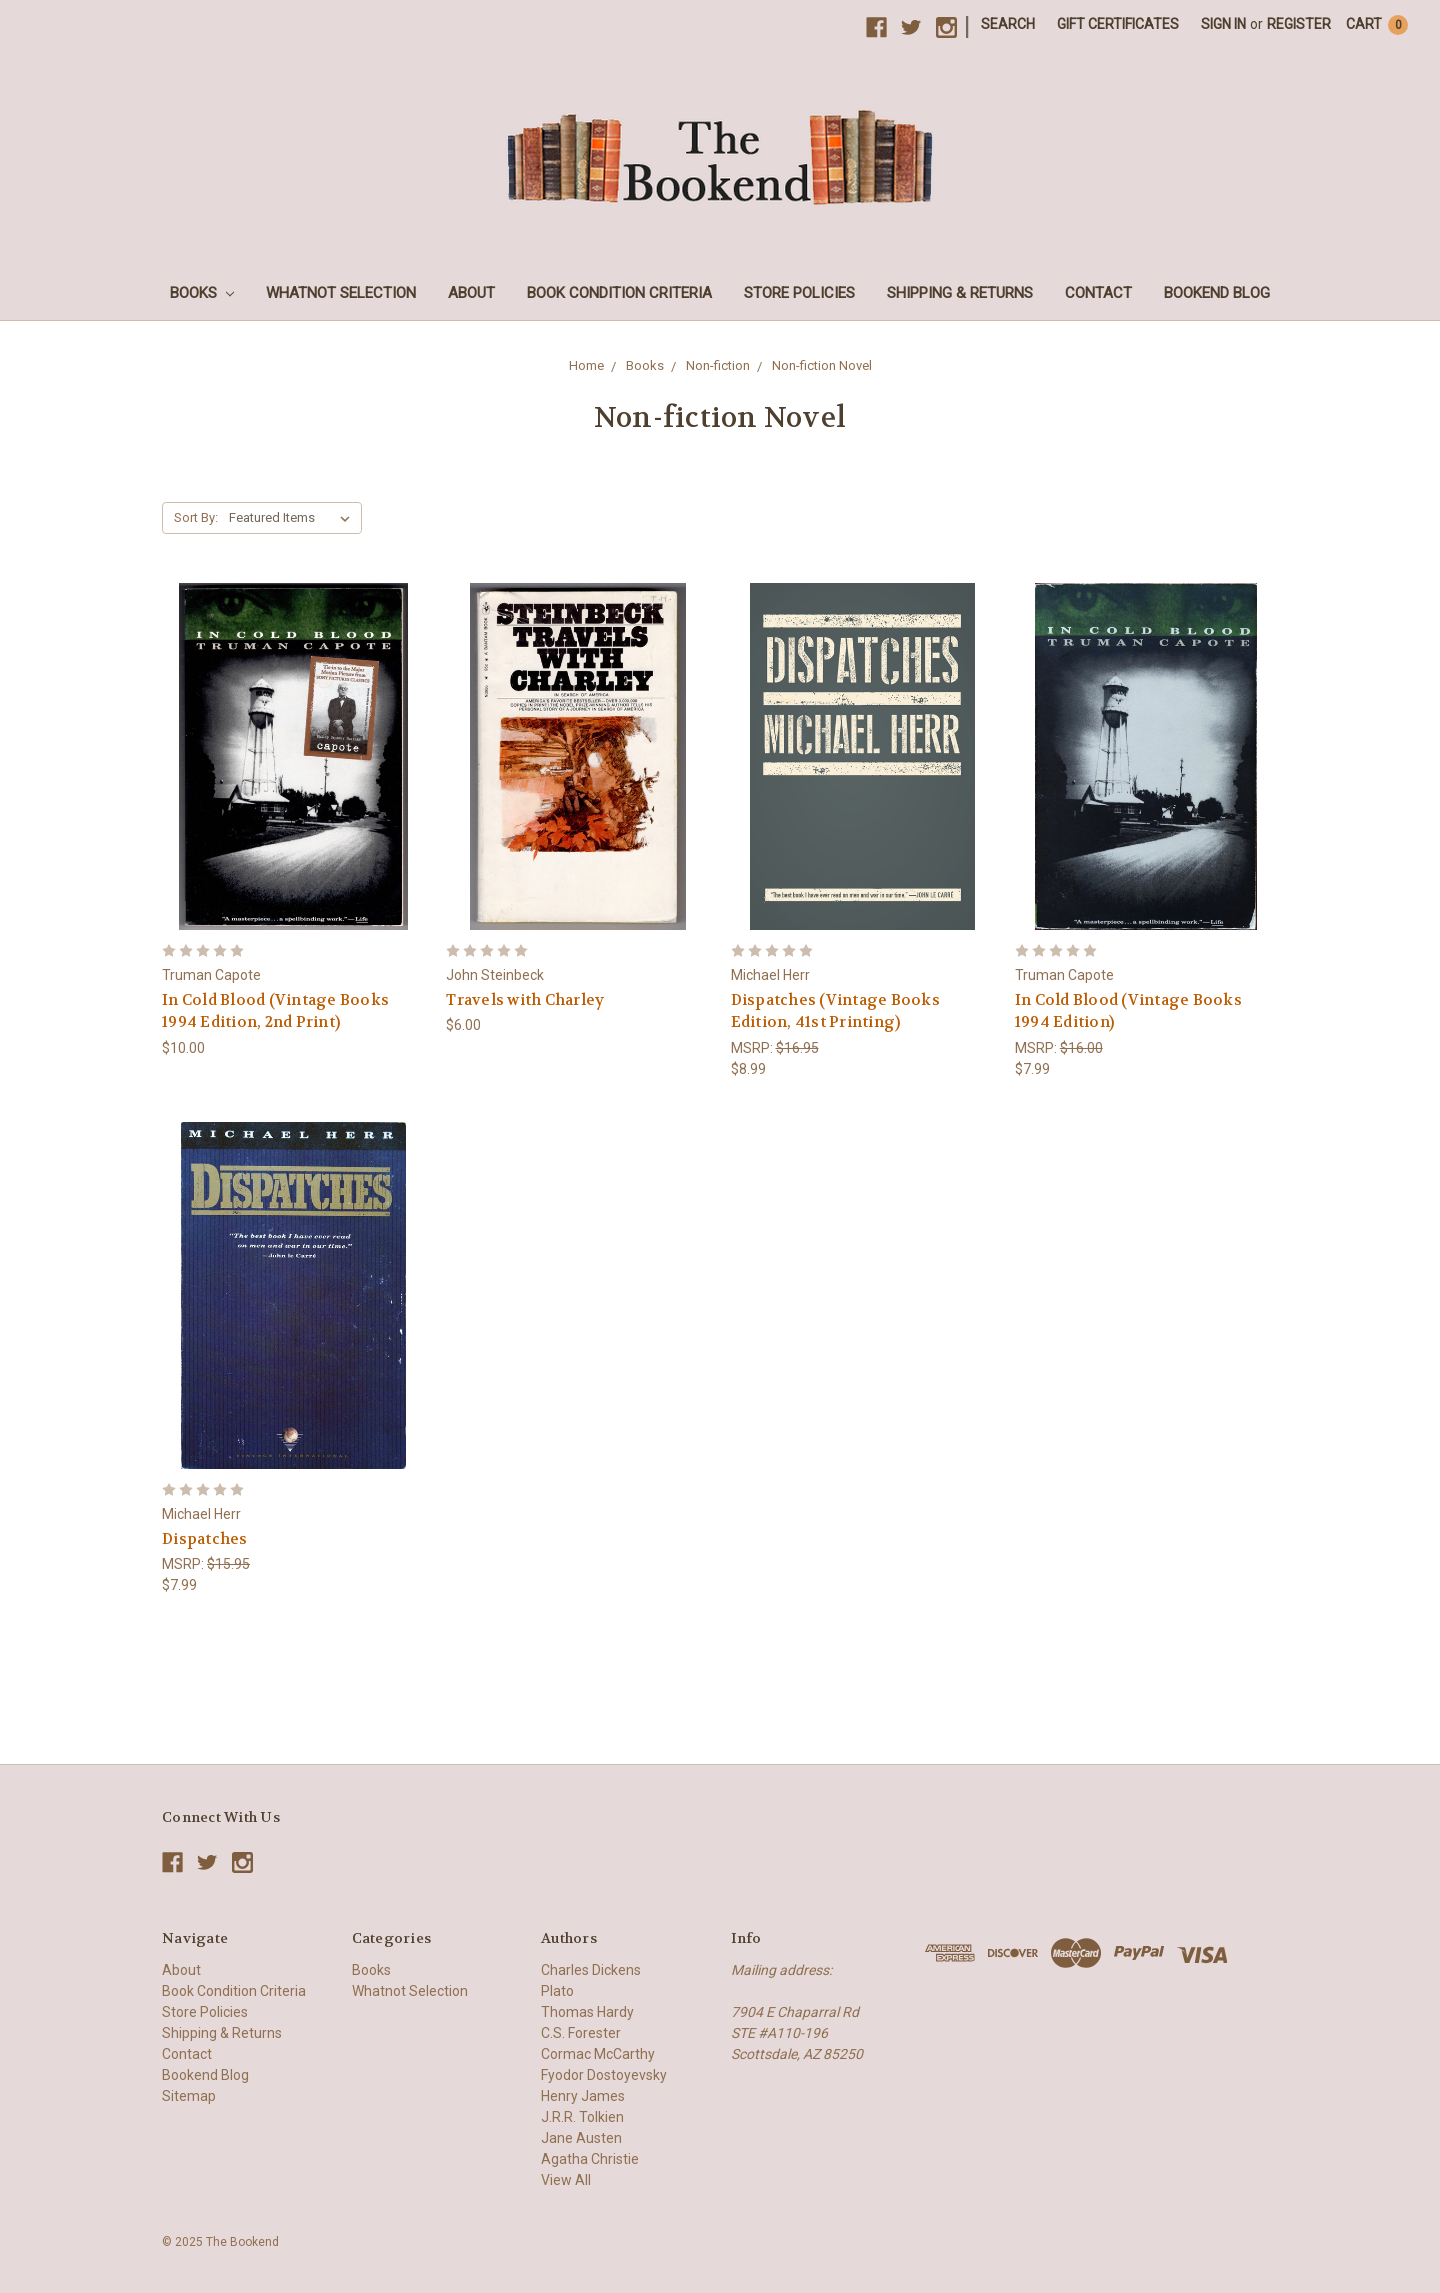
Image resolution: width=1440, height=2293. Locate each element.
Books (202, 293)
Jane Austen (581, 2138)
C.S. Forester (581, 2033)
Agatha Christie (590, 2159)
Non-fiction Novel (822, 365)
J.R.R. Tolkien (582, 2117)
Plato (557, 1991)
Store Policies (799, 293)
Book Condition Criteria (619, 293)
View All (566, 2180)
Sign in (1223, 24)
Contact (1098, 293)
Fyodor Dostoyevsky (604, 2075)
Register (1299, 24)
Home (586, 365)
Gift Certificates (1118, 24)
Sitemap (189, 2096)
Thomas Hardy (587, 2012)
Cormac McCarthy (598, 2054)
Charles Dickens (591, 1970)
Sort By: (196, 517)
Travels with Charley (525, 1000)
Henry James (583, 2096)
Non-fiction (718, 365)
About (471, 293)
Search (1008, 24)
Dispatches (205, 1539)
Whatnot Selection (341, 293)
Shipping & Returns (960, 293)
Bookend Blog (1217, 293)
